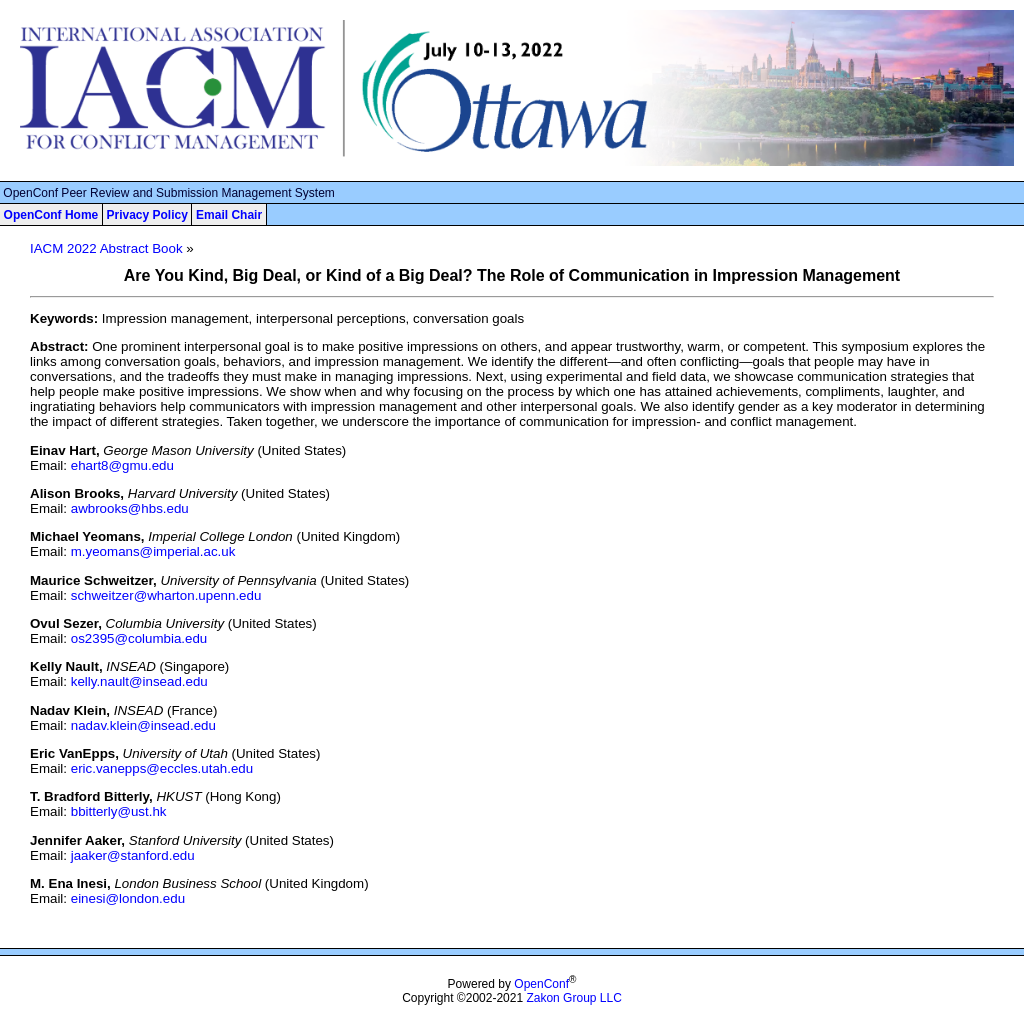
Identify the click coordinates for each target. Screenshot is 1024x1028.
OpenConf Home (51, 215)
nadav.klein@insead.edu (143, 725)
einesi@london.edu (128, 898)
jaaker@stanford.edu (133, 855)
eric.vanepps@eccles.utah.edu (162, 768)
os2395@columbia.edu (139, 638)
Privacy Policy (146, 215)
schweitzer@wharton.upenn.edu (166, 595)
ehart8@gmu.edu (122, 465)
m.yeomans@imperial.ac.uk (153, 551)
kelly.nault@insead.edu (139, 681)
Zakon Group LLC (573, 998)
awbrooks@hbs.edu (130, 508)
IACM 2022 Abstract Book (106, 248)
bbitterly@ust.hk (119, 811)
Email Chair (229, 215)
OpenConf (541, 984)
